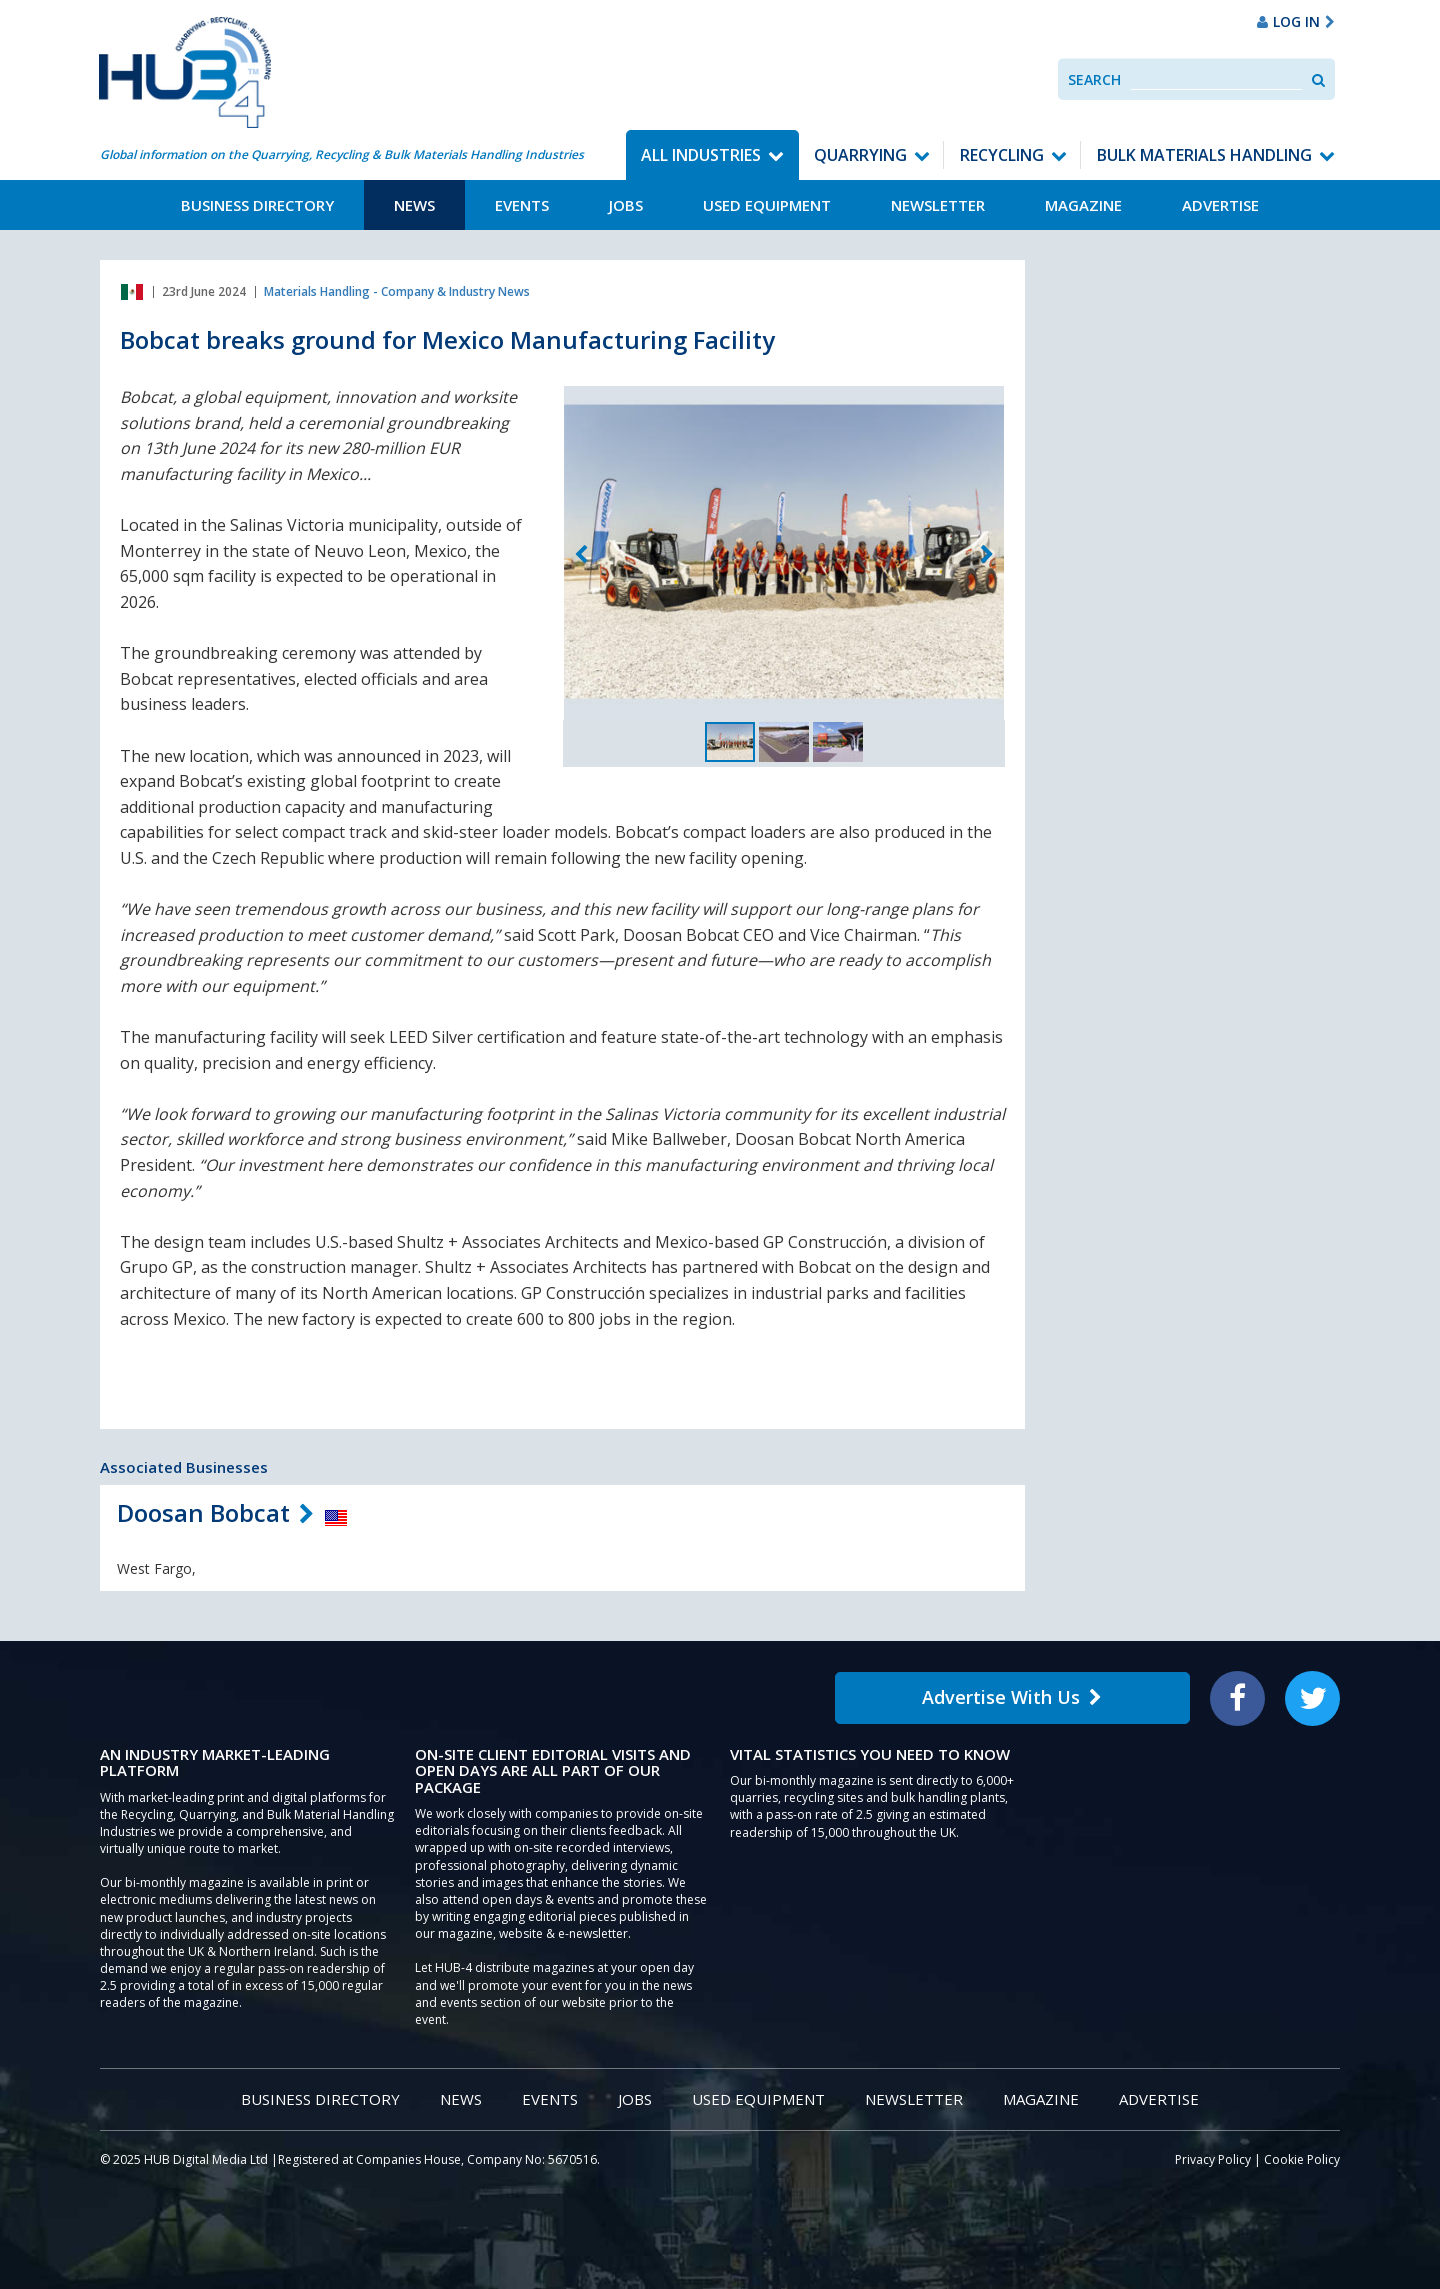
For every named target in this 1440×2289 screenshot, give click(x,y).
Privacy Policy (1213, 2159)
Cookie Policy (1302, 2159)
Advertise (1220, 205)
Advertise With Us (1012, 1697)
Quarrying (860, 155)
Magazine (1083, 205)
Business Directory (257, 205)
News (414, 205)
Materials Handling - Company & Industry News (397, 291)
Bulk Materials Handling (1204, 155)
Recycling (1002, 155)
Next (987, 555)
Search (1094, 79)
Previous (581, 555)
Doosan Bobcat (203, 1512)
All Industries (701, 155)
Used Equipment (767, 205)
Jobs (626, 205)
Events (522, 205)
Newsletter (938, 205)
